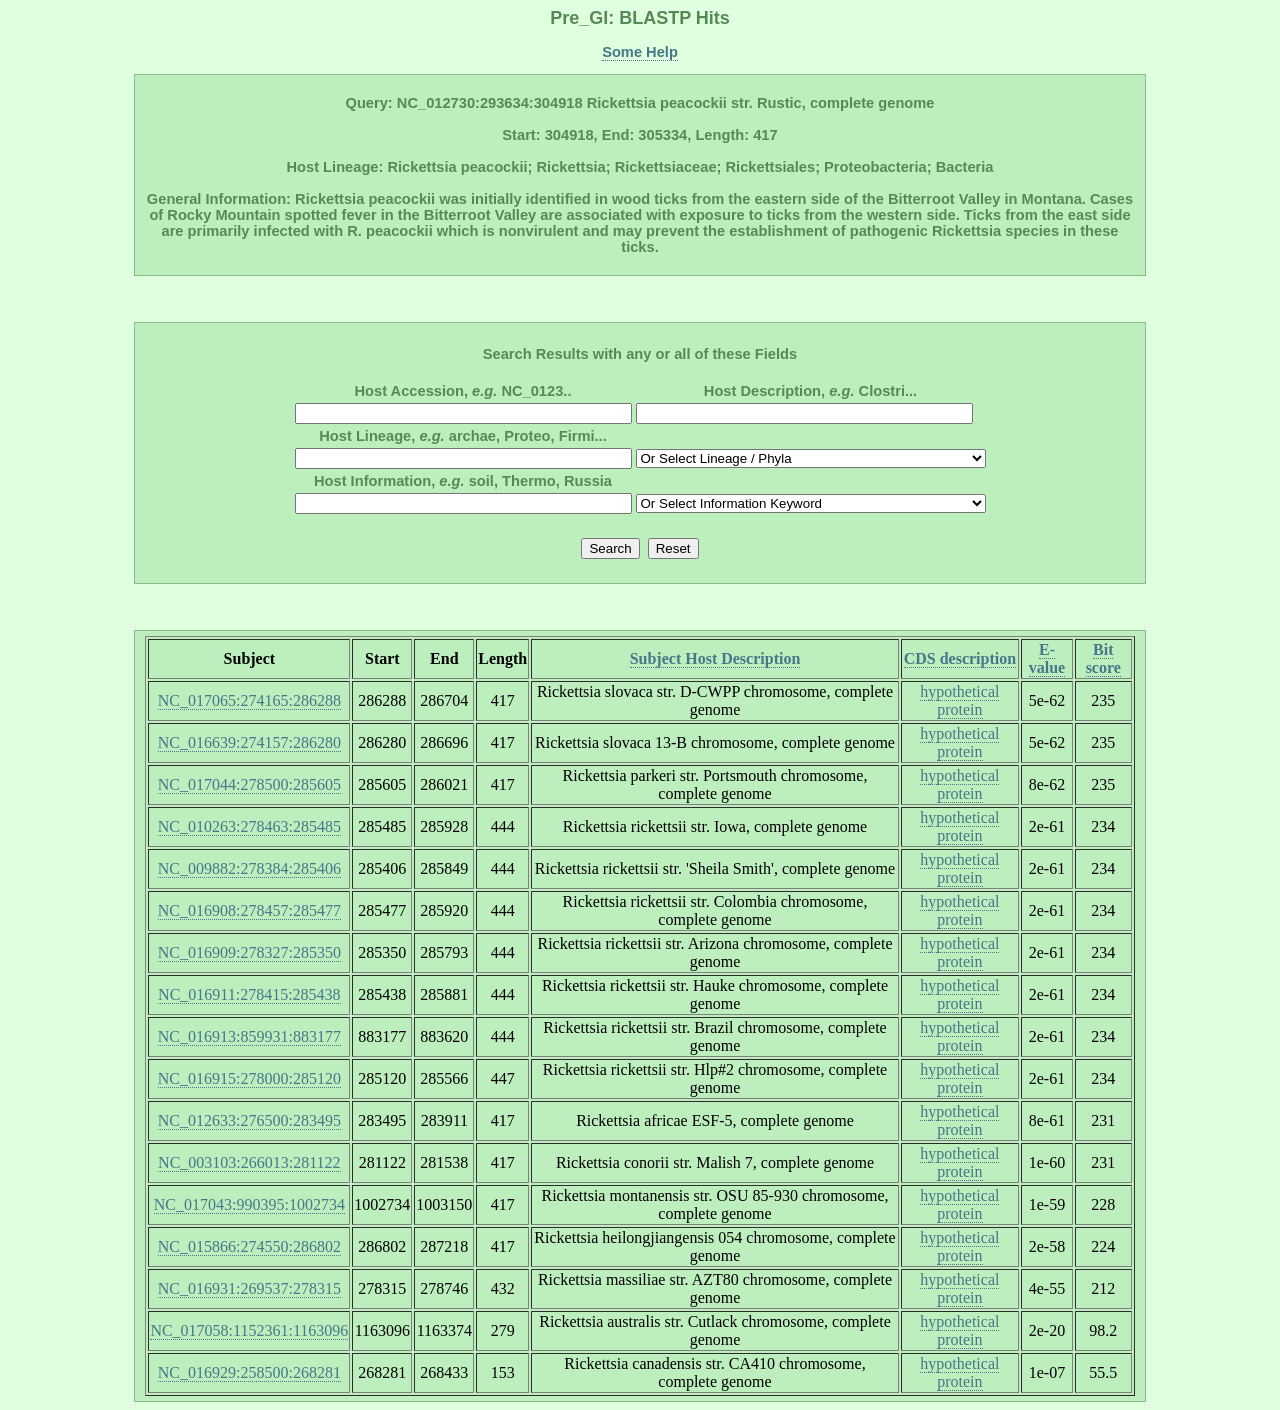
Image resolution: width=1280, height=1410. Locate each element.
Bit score (1103, 658)
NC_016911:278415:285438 (249, 994)
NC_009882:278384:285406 (249, 868)
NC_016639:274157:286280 (249, 742)
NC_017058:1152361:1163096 (249, 1330)
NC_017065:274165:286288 (249, 700)
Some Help (640, 52)
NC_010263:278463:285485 (249, 826)
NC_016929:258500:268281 (249, 1372)
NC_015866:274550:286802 (249, 1246)
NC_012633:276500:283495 (249, 1120)
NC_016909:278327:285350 (249, 952)
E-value (1047, 658)
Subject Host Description (715, 658)
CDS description (960, 658)
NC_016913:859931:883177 (249, 1036)
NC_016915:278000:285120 (249, 1078)
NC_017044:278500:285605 (249, 784)
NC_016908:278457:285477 (249, 910)
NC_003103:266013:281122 (249, 1162)
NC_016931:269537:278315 (249, 1288)
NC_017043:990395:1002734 (249, 1204)
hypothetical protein (959, 700)
